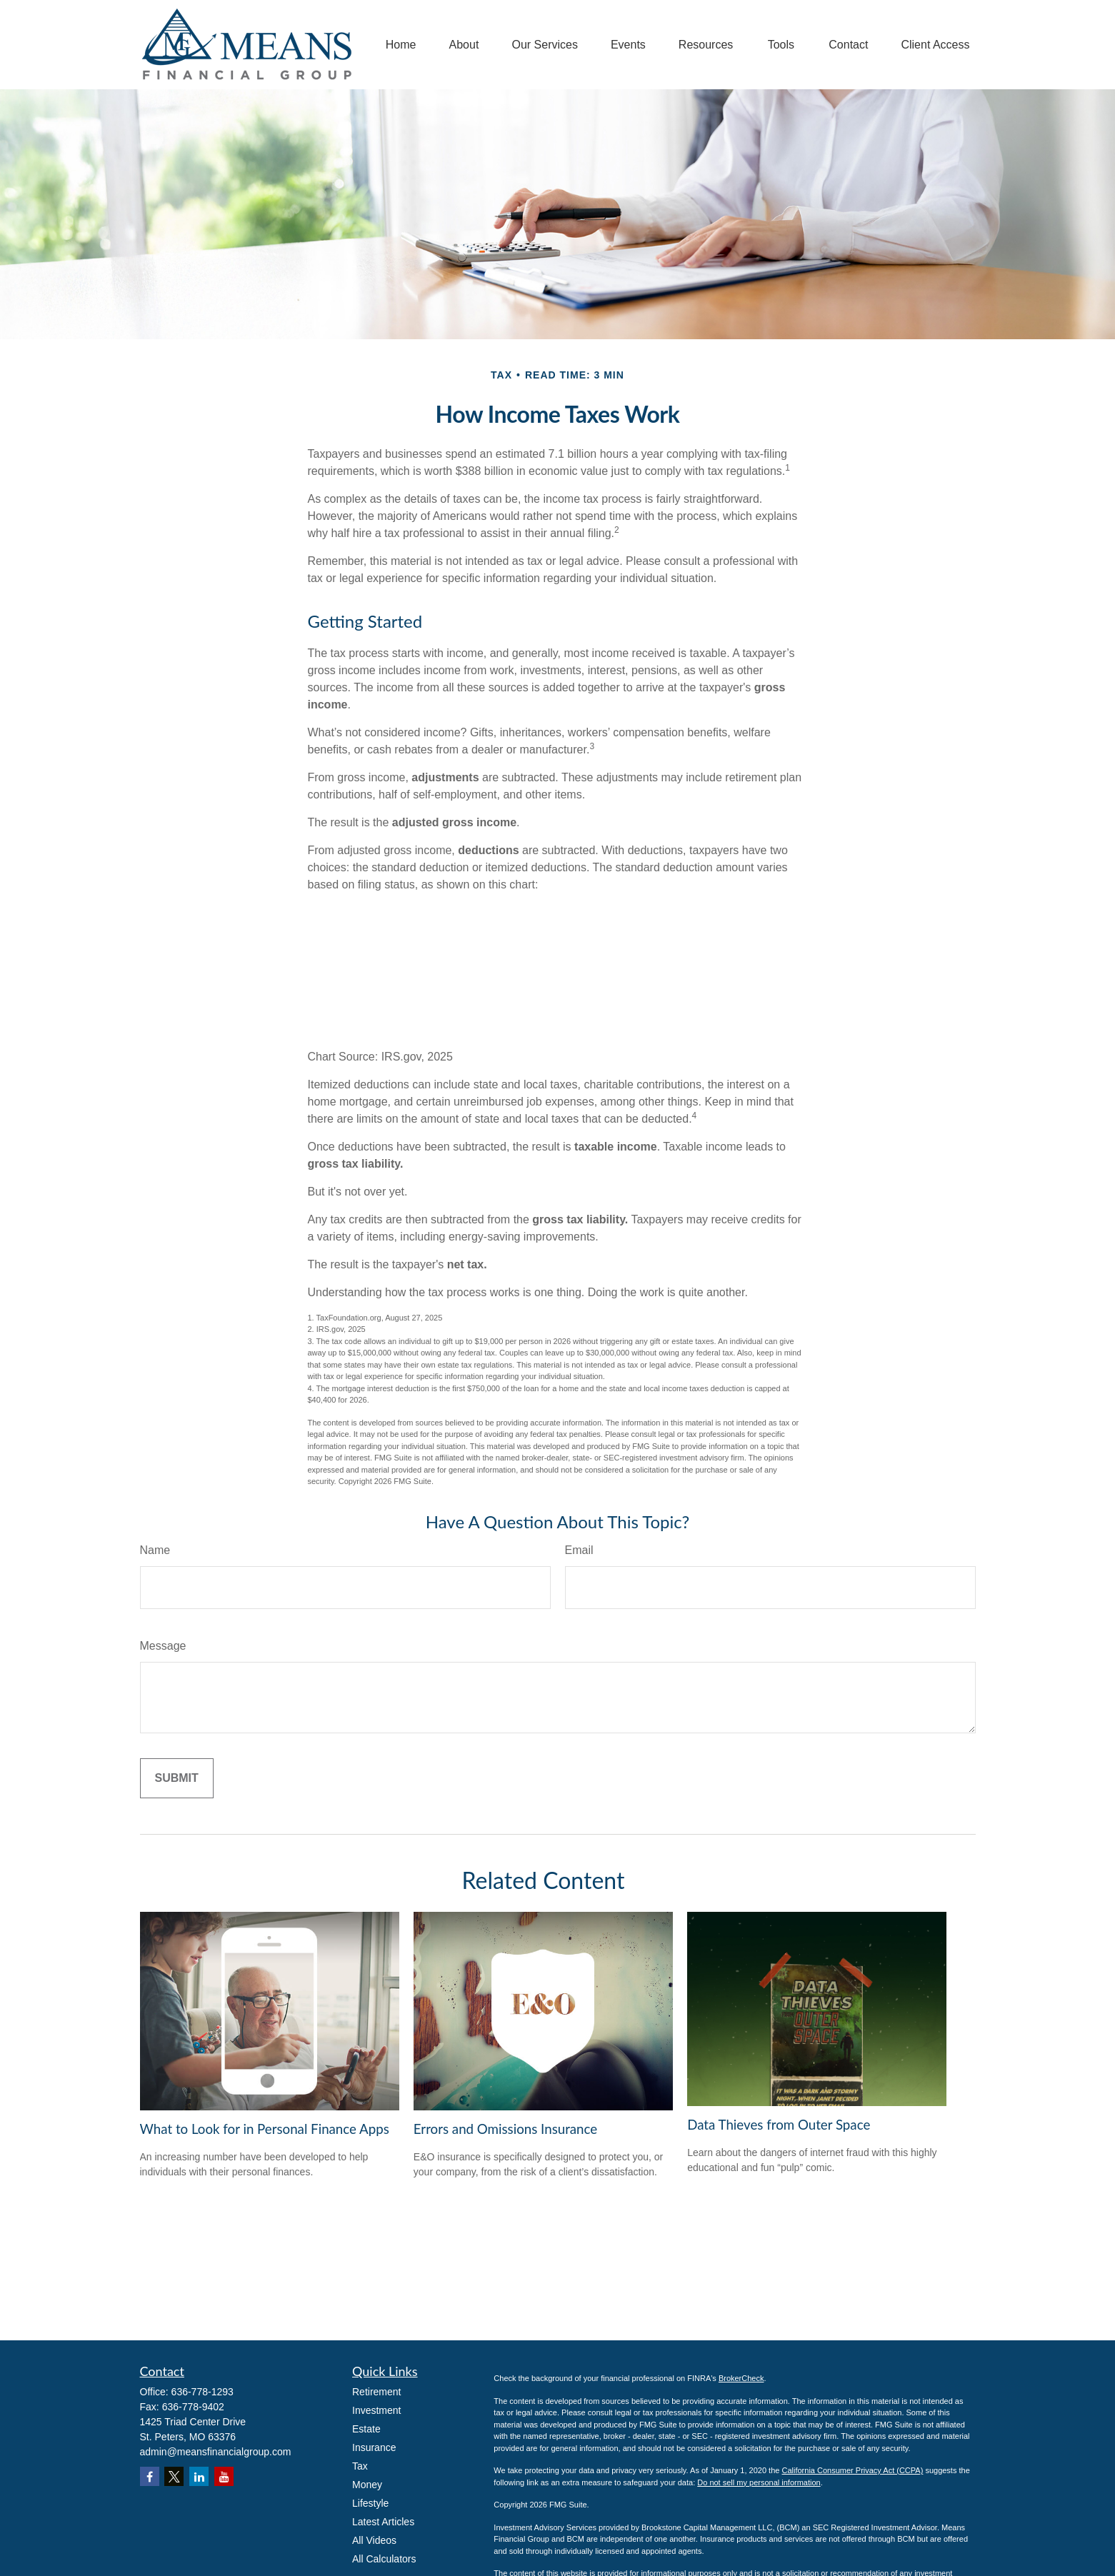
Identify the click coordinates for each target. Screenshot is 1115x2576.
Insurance (374, 2447)
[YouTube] (224, 2476)
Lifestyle (370, 2503)
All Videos (374, 2540)
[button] (401, 44)
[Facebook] (149, 2476)
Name (155, 1550)
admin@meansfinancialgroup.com (215, 2451)
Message (163, 1646)
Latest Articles (383, 2521)
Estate (366, 2429)
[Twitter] (174, 2476)
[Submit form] (177, 1778)
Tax (360, 2466)
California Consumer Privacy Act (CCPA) (852, 2470)
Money (367, 2484)
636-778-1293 (202, 2391)
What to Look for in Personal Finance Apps (264, 2129)
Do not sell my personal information (758, 2482)
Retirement (376, 2391)
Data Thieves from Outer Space (778, 2125)
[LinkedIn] (199, 2476)
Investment (376, 2410)
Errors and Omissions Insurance (505, 2129)
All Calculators (384, 2559)
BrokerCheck (741, 2378)
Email (579, 1550)
